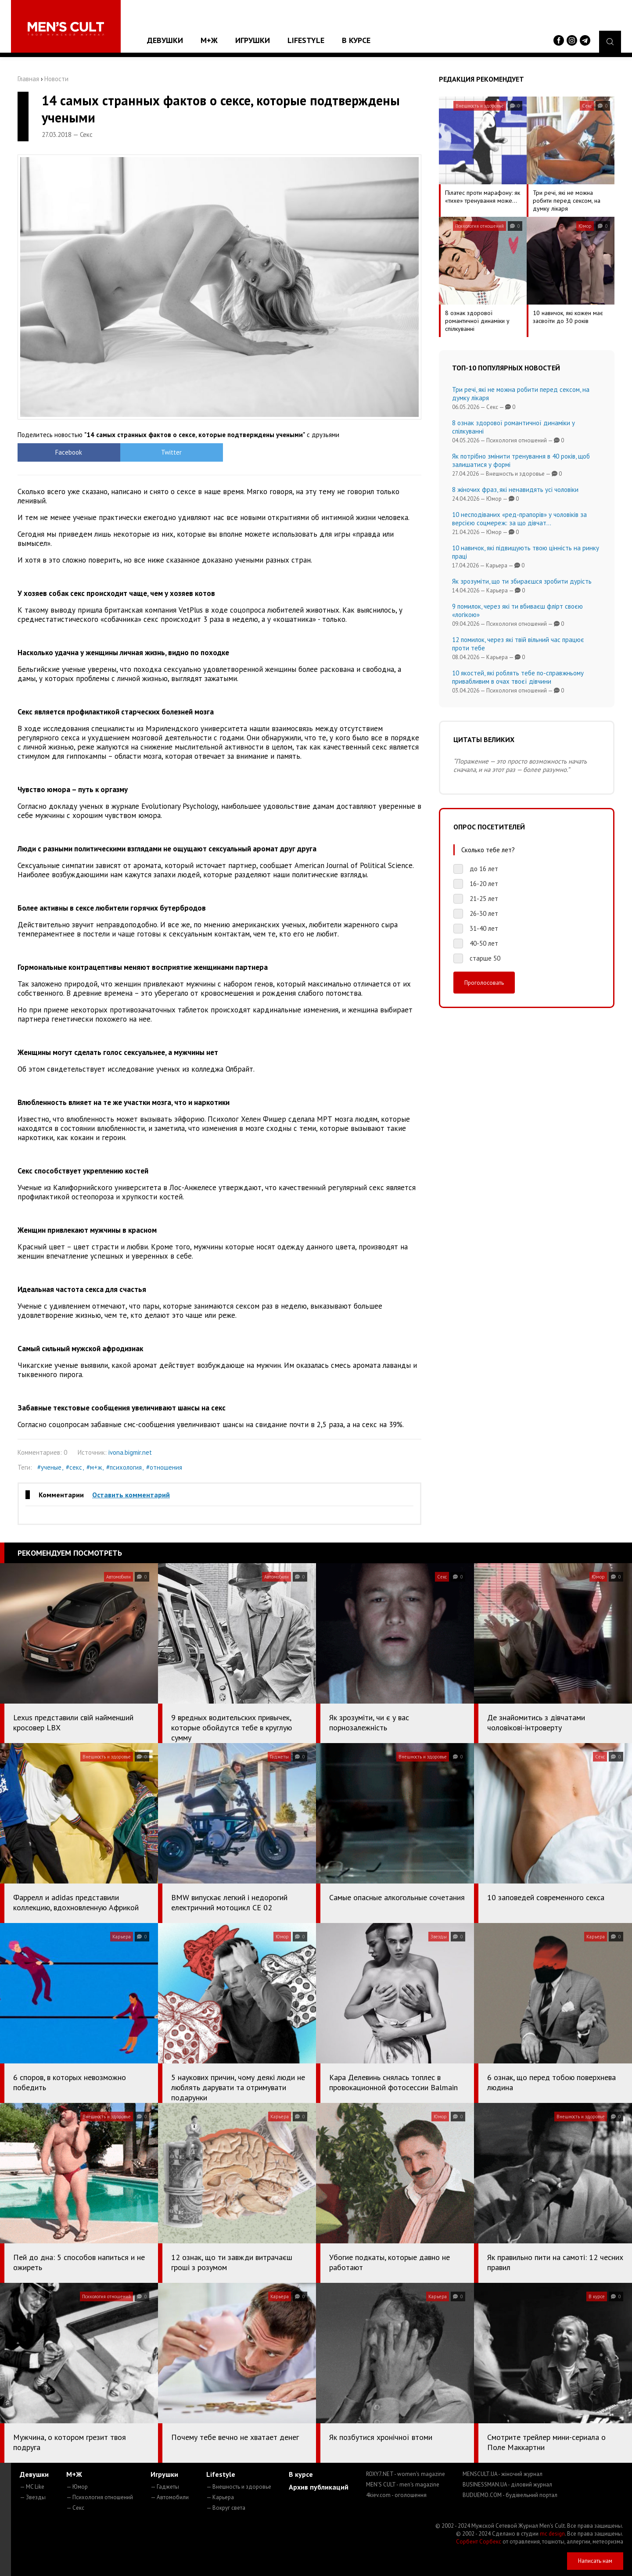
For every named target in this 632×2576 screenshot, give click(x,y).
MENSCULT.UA (502, 2474)
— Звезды (33, 2497)
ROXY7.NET (405, 2474)
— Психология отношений (99, 2497)
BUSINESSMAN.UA (507, 2484)
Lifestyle (305, 40)
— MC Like (32, 2486)
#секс (74, 1467)
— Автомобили (170, 2497)
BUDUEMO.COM (510, 2495)
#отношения (164, 1467)
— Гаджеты (165, 2486)
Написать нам (595, 2561)
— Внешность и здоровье (238, 2486)
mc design (552, 2533)
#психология (124, 1467)
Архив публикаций (318, 2487)
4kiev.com (396, 2495)
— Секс (75, 2507)
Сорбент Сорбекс (478, 2541)
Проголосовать (484, 983)
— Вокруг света (225, 2507)
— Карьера (220, 2497)
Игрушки (252, 40)
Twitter (169, 452)
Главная (28, 79)
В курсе (356, 40)
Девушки (165, 40)
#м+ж (94, 1467)
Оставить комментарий (131, 1494)
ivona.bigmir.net (130, 1452)
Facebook (68, 452)
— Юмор (77, 2486)
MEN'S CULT (402, 2484)
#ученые (49, 1467)
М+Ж (209, 40)
